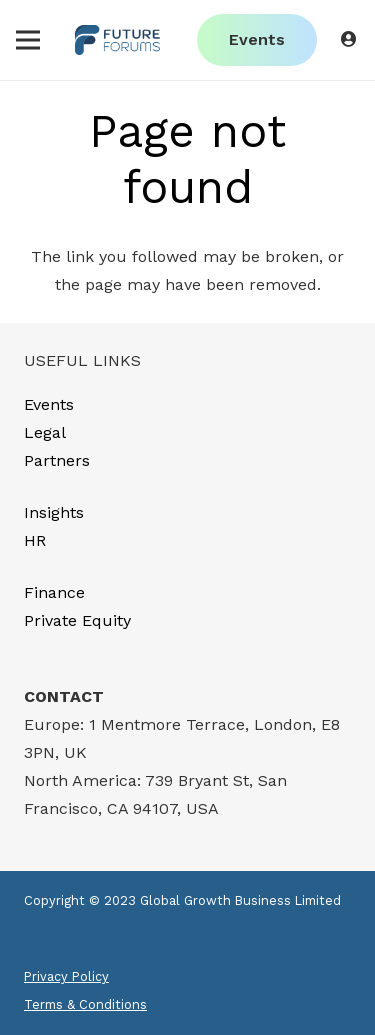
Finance (54, 592)
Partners (57, 460)
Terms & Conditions (85, 1004)
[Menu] (28, 40)
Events (49, 404)
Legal (45, 432)
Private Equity (77, 620)
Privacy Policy (66, 976)
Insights (54, 512)
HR (35, 540)
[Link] (117, 40)
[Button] (349, 39)
